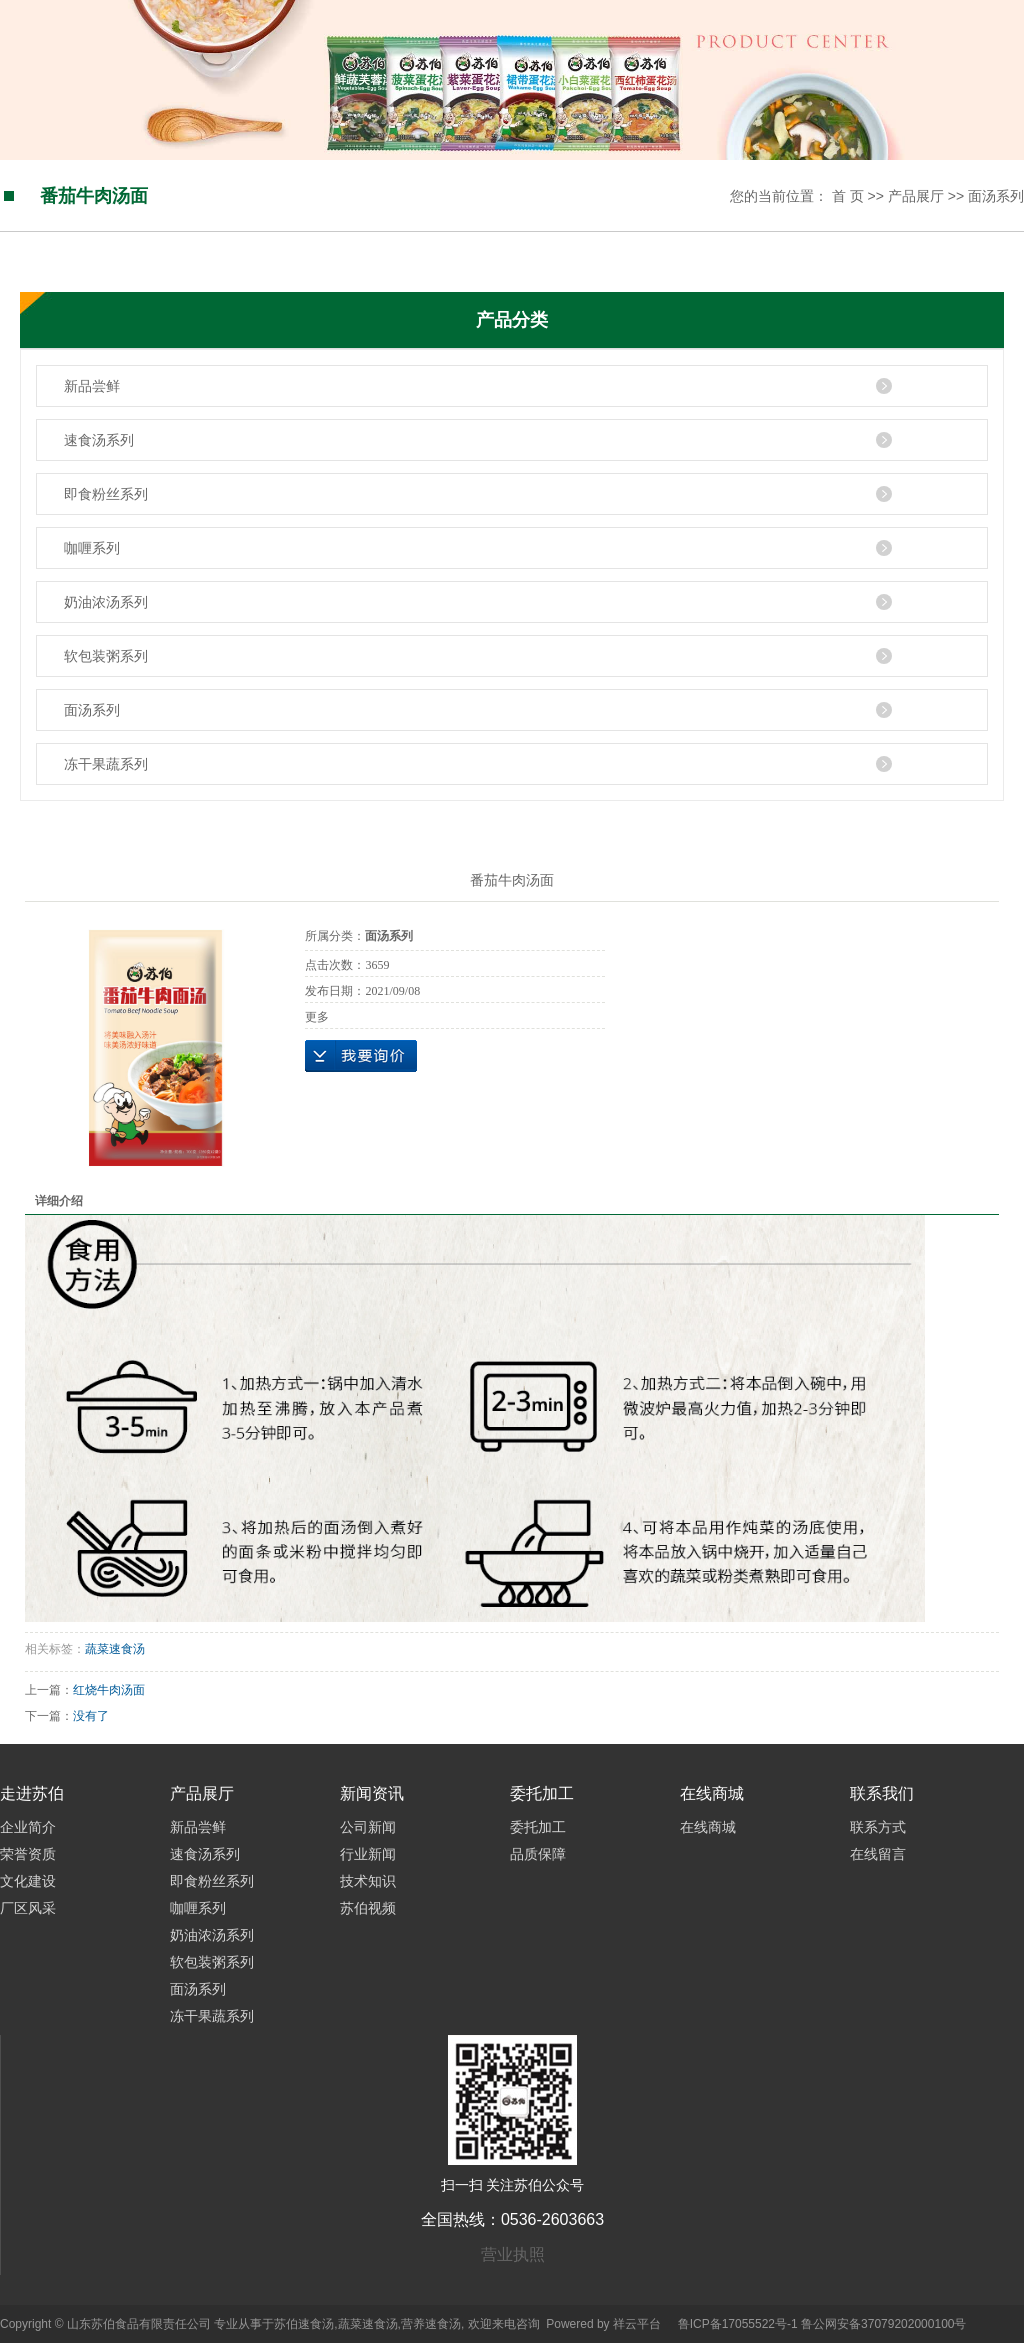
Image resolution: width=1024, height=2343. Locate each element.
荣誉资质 (28, 1854)
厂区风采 (28, 1908)
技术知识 (368, 1881)
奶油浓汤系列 (106, 602)
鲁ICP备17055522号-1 (738, 2324)
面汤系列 (996, 196)
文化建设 (28, 1881)
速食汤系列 (99, 440)
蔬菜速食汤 (115, 1649)
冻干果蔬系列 (106, 764)
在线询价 (361, 1056)
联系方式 (878, 1827)
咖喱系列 (92, 548)
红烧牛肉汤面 (109, 1690)
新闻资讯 (372, 1793)
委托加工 (542, 1793)
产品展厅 (916, 196)
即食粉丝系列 (106, 494)
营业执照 (513, 2254)
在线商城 (712, 1793)
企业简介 (28, 1827)
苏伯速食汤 (304, 2324)
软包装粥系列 (106, 656)
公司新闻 (368, 1827)
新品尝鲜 (92, 386)
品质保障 (538, 1854)
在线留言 (878, 1854)
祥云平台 (637, 2324)
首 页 (848, 196)
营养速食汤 (431, 2324)
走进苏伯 (32, 1793)
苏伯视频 (368, 1908)
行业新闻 (368, 1854)
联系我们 (882, 1793)
